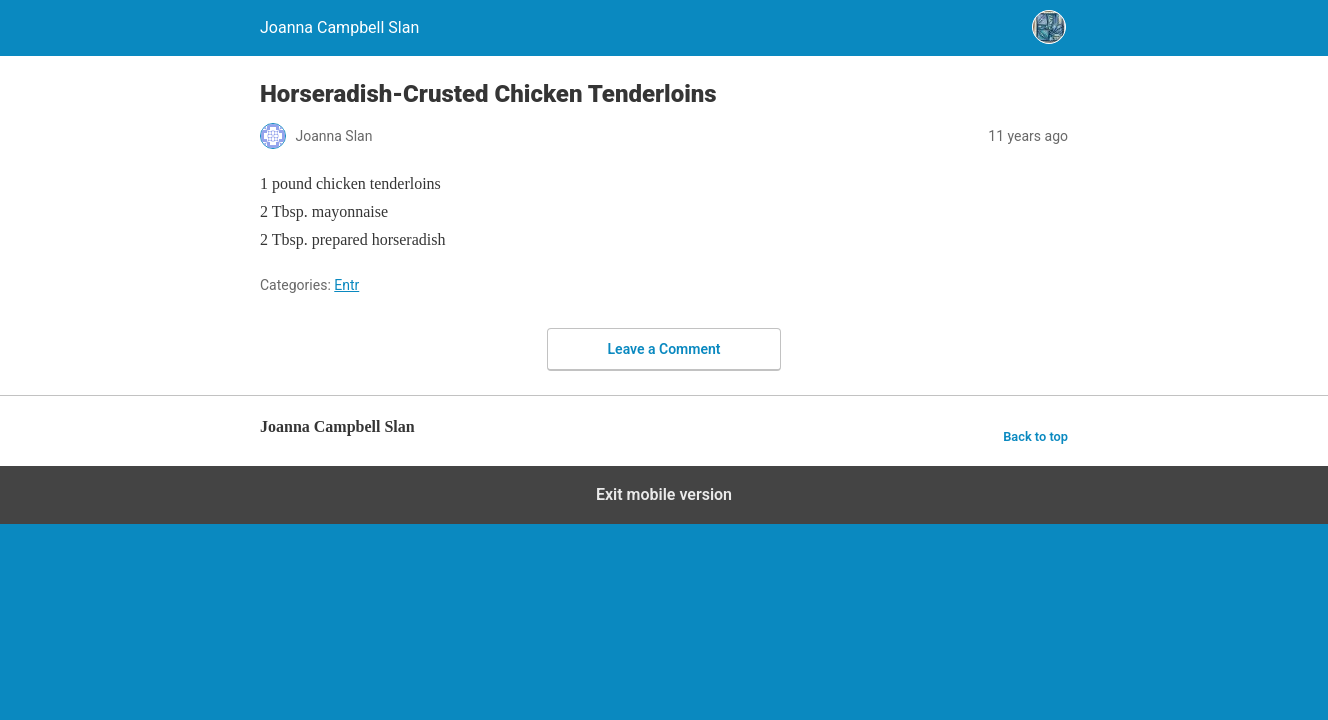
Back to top (1035, 436)
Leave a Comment (664, 349)
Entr (346, 285)
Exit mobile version (664, 494)
